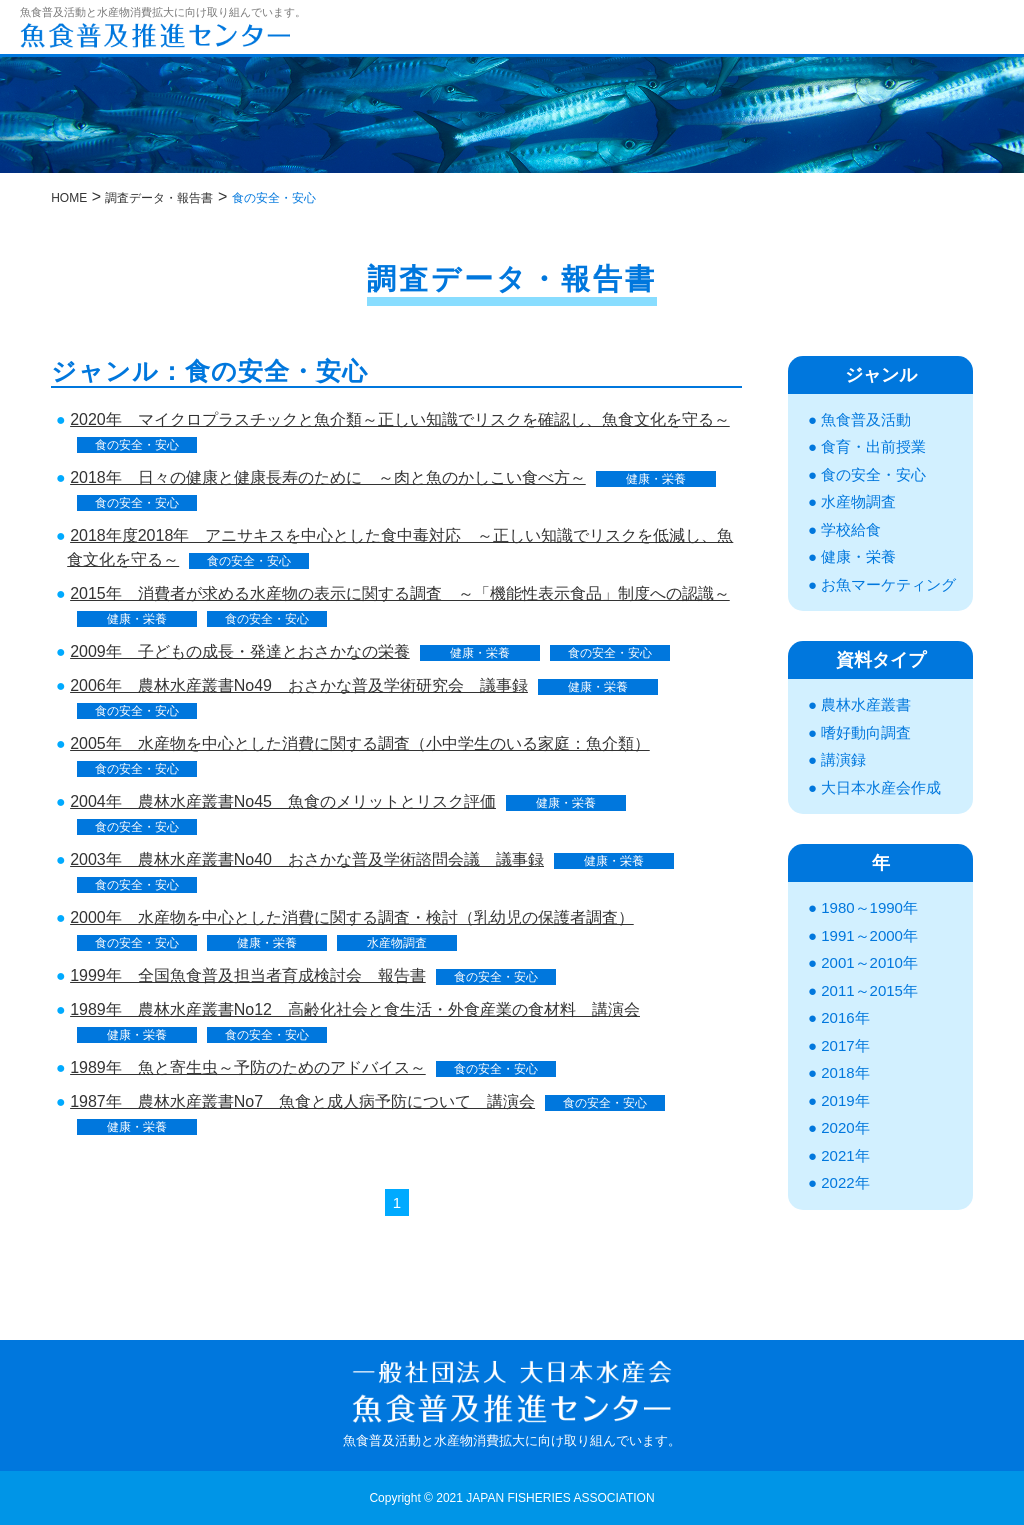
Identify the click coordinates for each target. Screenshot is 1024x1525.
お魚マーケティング (888, 584)
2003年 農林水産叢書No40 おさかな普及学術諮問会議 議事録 (307, 859)
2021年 (845, 1155)
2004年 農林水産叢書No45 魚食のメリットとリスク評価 (283, 801)
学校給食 (851, 529)
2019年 (845, 1100)
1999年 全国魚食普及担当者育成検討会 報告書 (248, 975)
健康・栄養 (656, 479)
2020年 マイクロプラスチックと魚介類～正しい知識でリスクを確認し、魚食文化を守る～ (400, 419)
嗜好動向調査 (866, 732)
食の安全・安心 (137, 445)
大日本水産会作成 (881, 787)
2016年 (845, 1017)
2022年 (845, 1182)
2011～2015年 (869, 990)
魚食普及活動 (866, 419)
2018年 (845, 1072)
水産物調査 (397, 943)
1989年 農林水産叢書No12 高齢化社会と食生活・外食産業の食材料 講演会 (355, 1009)
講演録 (843, 759)
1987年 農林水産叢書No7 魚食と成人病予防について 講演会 (302, 1101)
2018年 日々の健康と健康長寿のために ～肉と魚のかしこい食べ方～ (328, 477)
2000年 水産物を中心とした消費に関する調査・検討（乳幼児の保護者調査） (352, 917)
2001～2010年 (869, 962)
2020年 (845, 1127)
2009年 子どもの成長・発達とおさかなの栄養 (240, 651)
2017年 (845, 1045)
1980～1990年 (869, 907)
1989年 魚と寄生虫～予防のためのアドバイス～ (248, 1067)
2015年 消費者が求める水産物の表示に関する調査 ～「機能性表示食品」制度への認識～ (400, 593)
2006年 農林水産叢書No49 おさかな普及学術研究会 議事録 (299, 685)
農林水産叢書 (866, 704)
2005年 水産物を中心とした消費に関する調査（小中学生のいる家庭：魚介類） (360, 743)
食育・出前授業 (873, 446)
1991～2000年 (869, 935)
